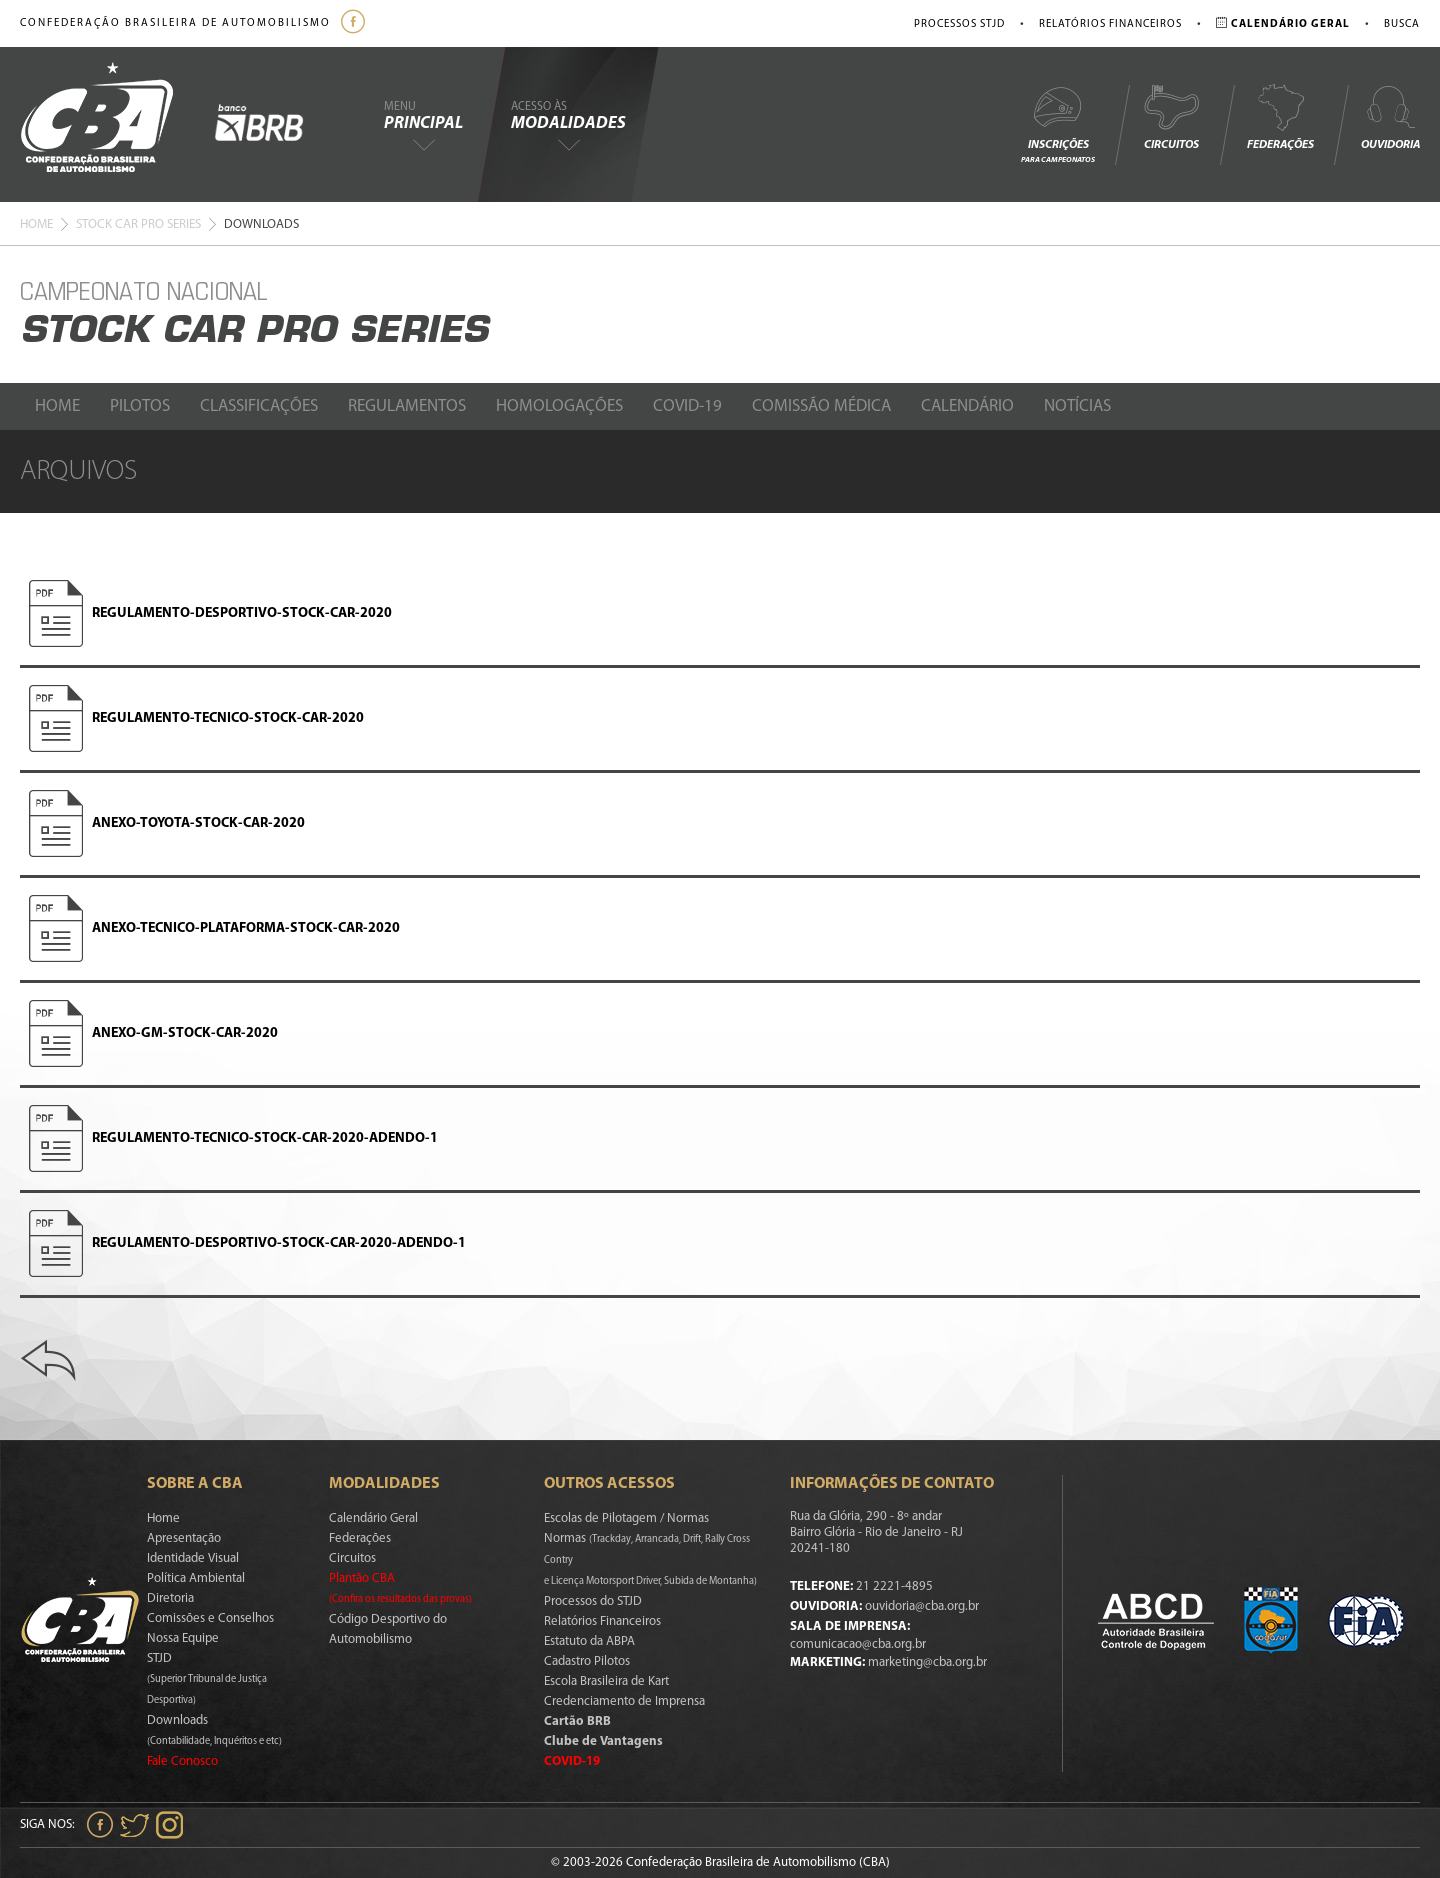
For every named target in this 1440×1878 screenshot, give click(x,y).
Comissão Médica (821, 406)
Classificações (259, 406)
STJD (207, 1679)
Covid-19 (687, 406)
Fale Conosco (182, 1761)
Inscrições (1058, 123)
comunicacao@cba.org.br (858, 1644)
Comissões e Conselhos (210, 1618)
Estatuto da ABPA (589, 1641)
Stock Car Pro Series (138, 224)
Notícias (1077, 406)
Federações (1280, 117)
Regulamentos (407, 406)
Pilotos (140, 406)
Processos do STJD (593, 1601)
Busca (1402, 24)
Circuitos (1171, 117)
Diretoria (170, 1598)
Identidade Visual (193, 1558)
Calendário (967, 406)
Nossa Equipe (183, 1638)
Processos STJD (959, 24)
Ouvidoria (1390, 117)
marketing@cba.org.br (927, 1662)
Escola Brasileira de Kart (606, 1681)
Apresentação (184, 1538)
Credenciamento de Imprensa (624, 1701)
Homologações (559, 406)
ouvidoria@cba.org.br (922, 1606)
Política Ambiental (196, 1578)
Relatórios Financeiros (1110, 24)
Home (36, 224)
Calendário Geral (373, 1518)
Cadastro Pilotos (587, 1661)
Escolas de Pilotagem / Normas (626, 1518)
